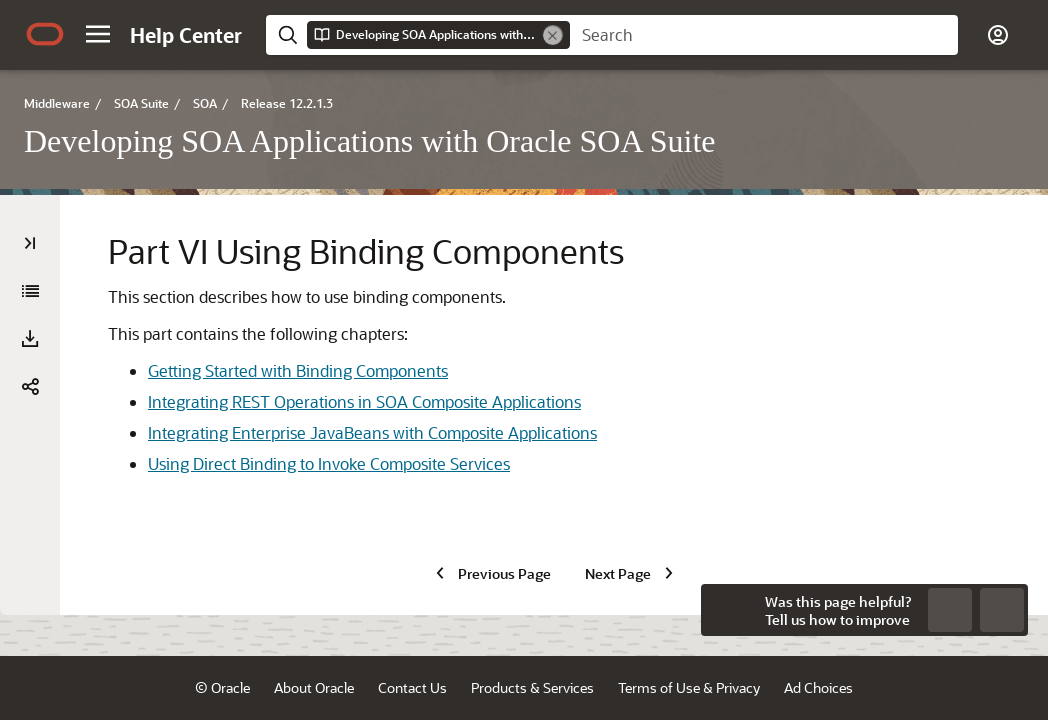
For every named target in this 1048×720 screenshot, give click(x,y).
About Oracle (314, 687)
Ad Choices (818, 687)
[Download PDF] (30, 339)
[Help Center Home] (186, 35)
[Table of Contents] (30, 243)
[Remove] (553, 35)
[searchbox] (764, 35)
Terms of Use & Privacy (689, 687)
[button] (98, 34)
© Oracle (222, 687)
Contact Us (412, 687)
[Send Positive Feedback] (1002, 610)
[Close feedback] (727, 610)
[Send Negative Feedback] (950, 610)
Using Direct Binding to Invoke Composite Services (329, 463)
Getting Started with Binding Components (298, 370)
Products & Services (532, 687)
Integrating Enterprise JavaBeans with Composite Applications (372, 432)
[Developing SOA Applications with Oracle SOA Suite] (30, 291)
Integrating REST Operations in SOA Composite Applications (364, 401)
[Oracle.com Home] (45, 34)
